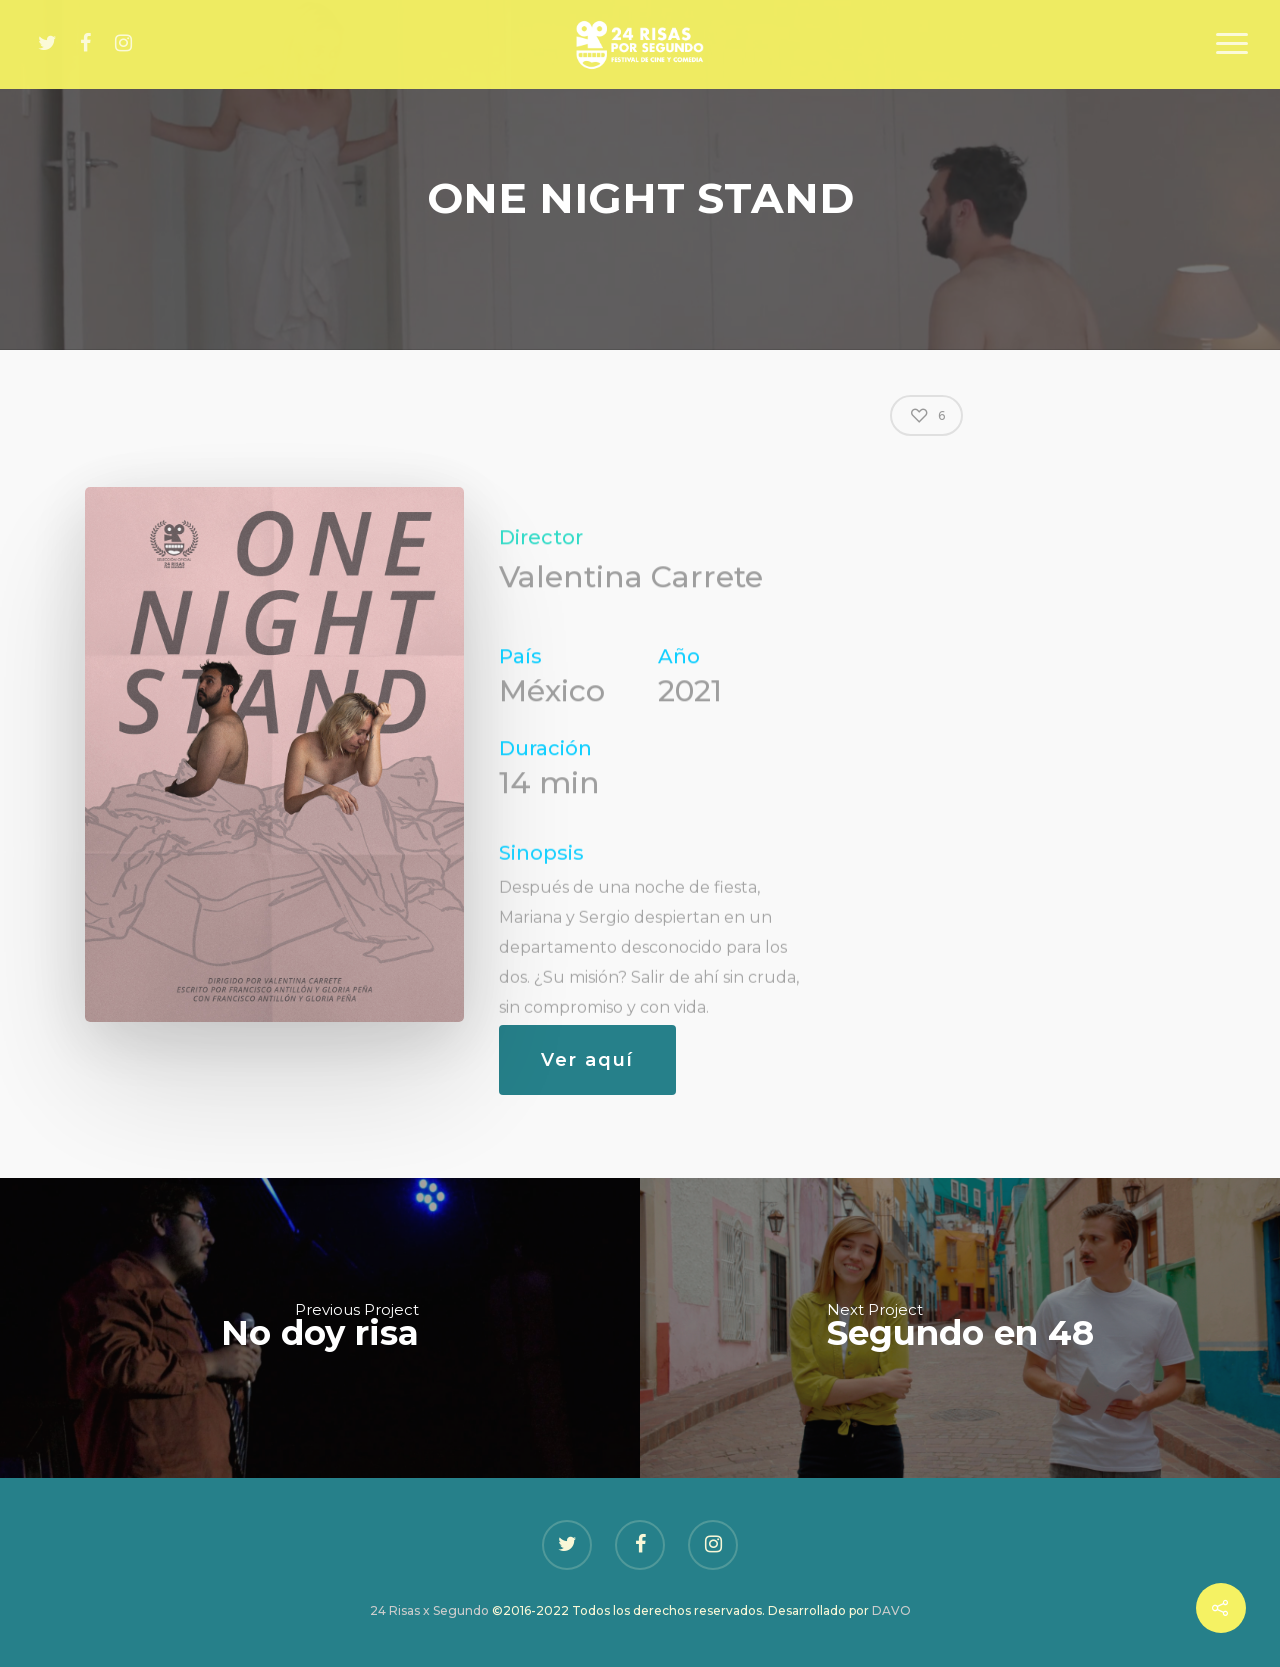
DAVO (891, 1610)
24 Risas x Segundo (429, 1610)
